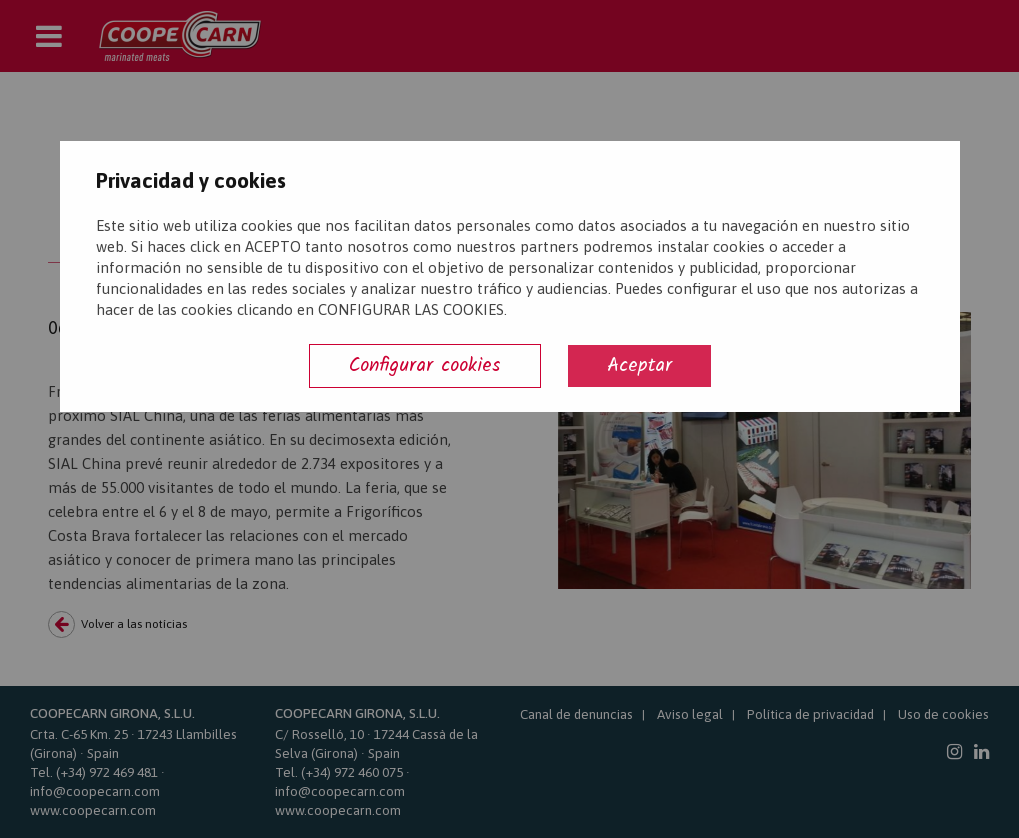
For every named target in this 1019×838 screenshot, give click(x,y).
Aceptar (639, 365)
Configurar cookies (425, 365)
